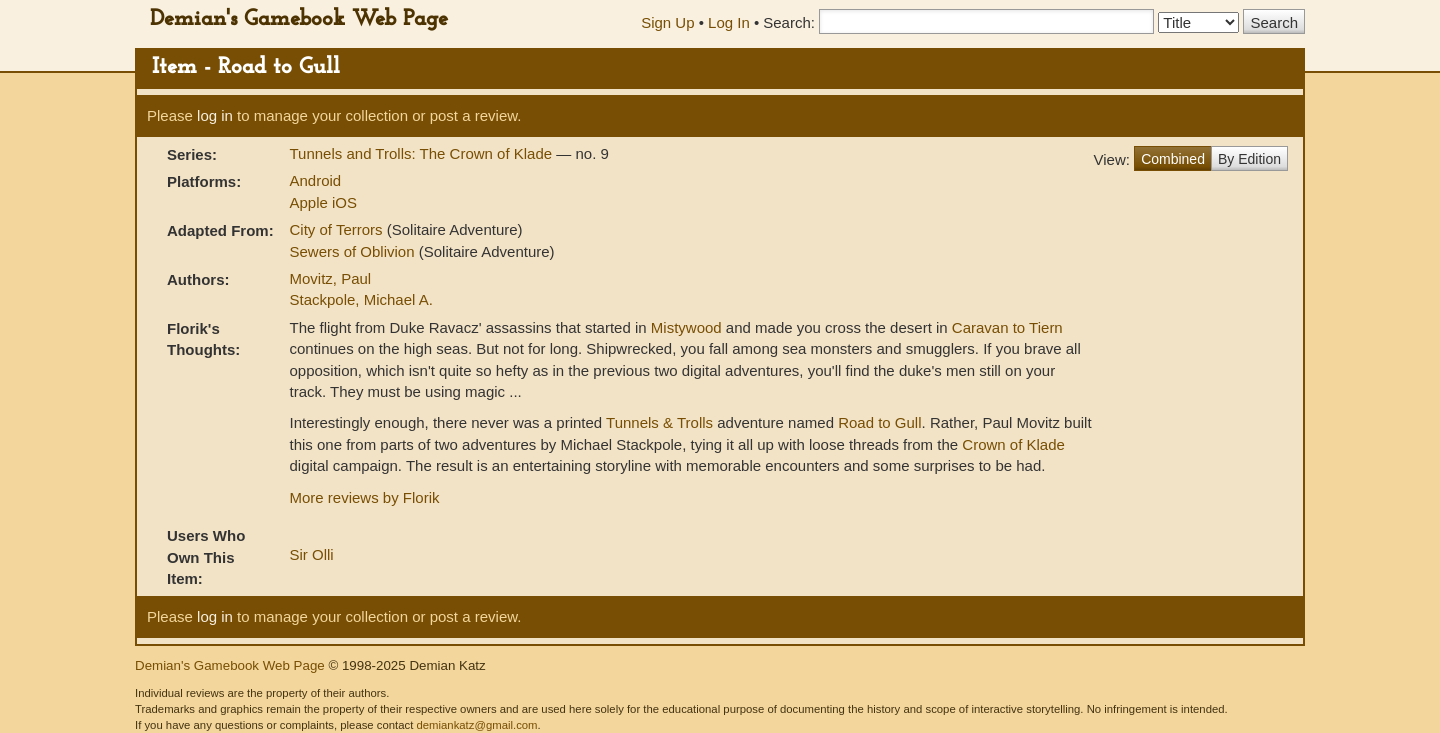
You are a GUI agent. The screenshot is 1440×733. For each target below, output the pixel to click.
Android (315, 180)
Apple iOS (323, 202)
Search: (789, 22)
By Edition (1249, 159)
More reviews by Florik (364, 497)
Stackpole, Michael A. (360, 299)
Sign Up (667, 22)
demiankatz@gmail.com (476, 725)
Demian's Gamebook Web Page (299, 19)
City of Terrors (337, 229)
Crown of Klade (1013, 444)
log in (215, 115)
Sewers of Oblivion (353, 251)
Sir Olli (311, 554)
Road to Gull (879, 422)
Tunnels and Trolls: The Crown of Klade (422, 153)
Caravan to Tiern (1007, 327)
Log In (729, 22)
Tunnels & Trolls (659, 422)
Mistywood (686, 327)
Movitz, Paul (330, 278)
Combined (1173, 159)
